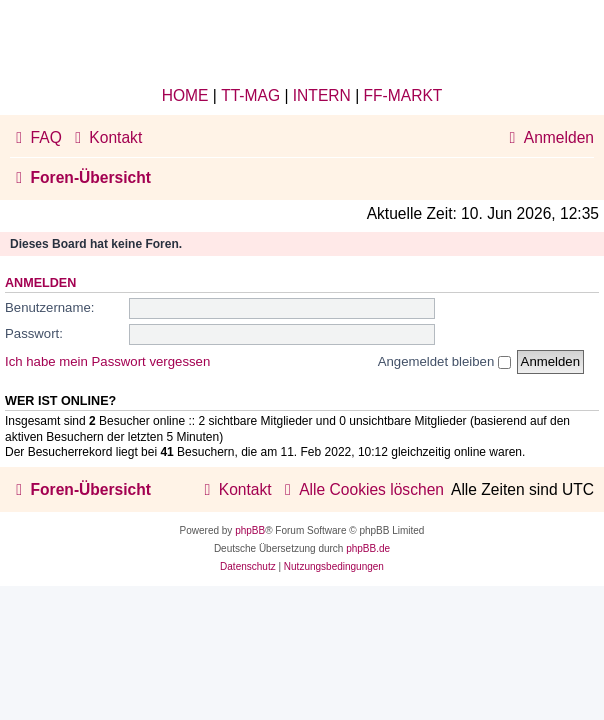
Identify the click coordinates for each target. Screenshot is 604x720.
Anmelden (40, 283)
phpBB (250, 530)
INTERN (322, 95)
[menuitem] (36, 138)
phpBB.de (368, 548)
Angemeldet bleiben (444, 361)
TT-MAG (250, 95)
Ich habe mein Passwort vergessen (107, 361)
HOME (185, 95)
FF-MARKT (403, 95)
